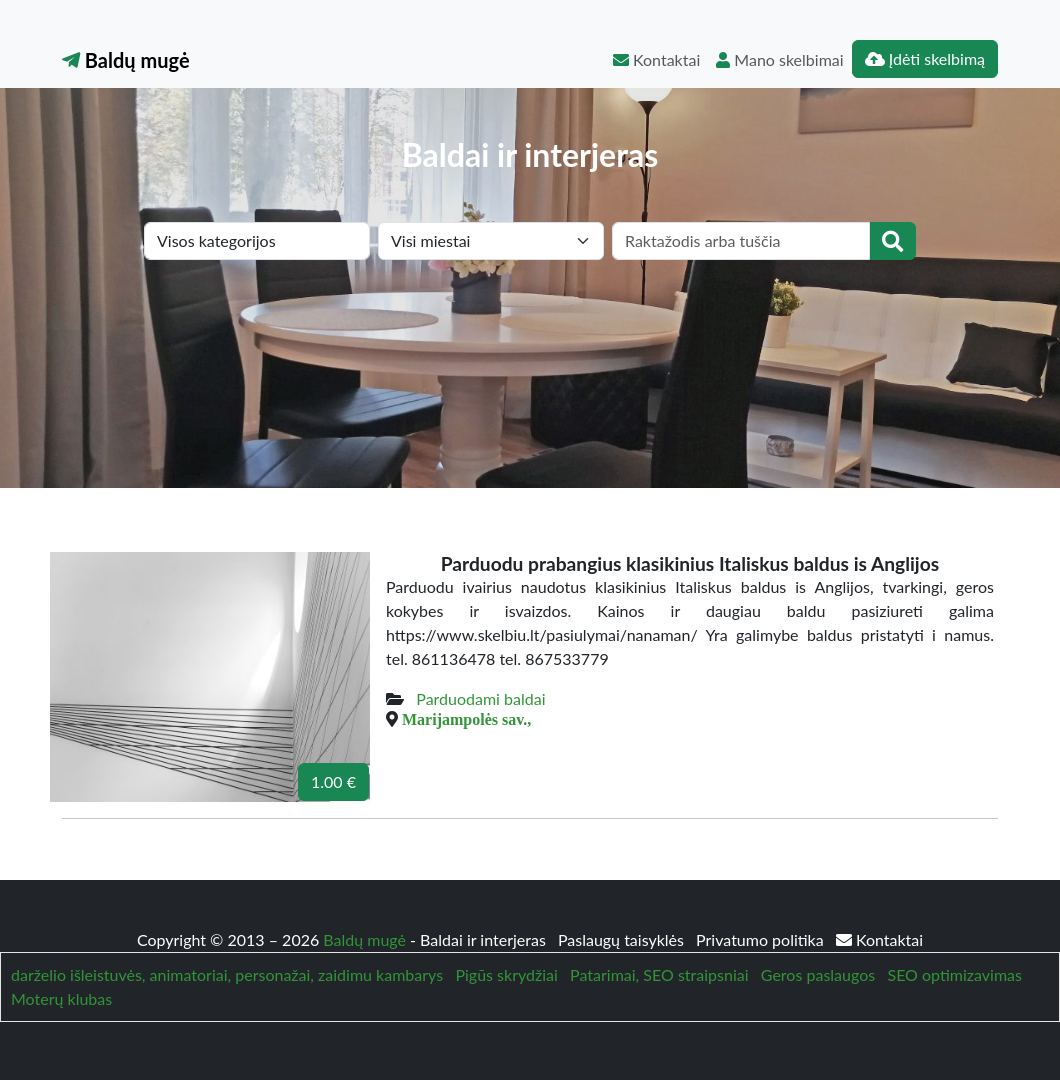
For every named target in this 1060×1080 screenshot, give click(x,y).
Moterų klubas (61, 998)
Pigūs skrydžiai (506, 974)
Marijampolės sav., (466, 719)
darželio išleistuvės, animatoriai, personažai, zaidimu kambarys (227, 974)
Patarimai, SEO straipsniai (659, 974)
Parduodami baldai (480, 698)
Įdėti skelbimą (925, 58)
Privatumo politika (762, 939)
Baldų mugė (126, 60)
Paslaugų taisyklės (623, 939)
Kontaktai (656, 59)
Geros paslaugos (818, 974)
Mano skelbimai (779, 59)
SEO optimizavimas (954, 974)
